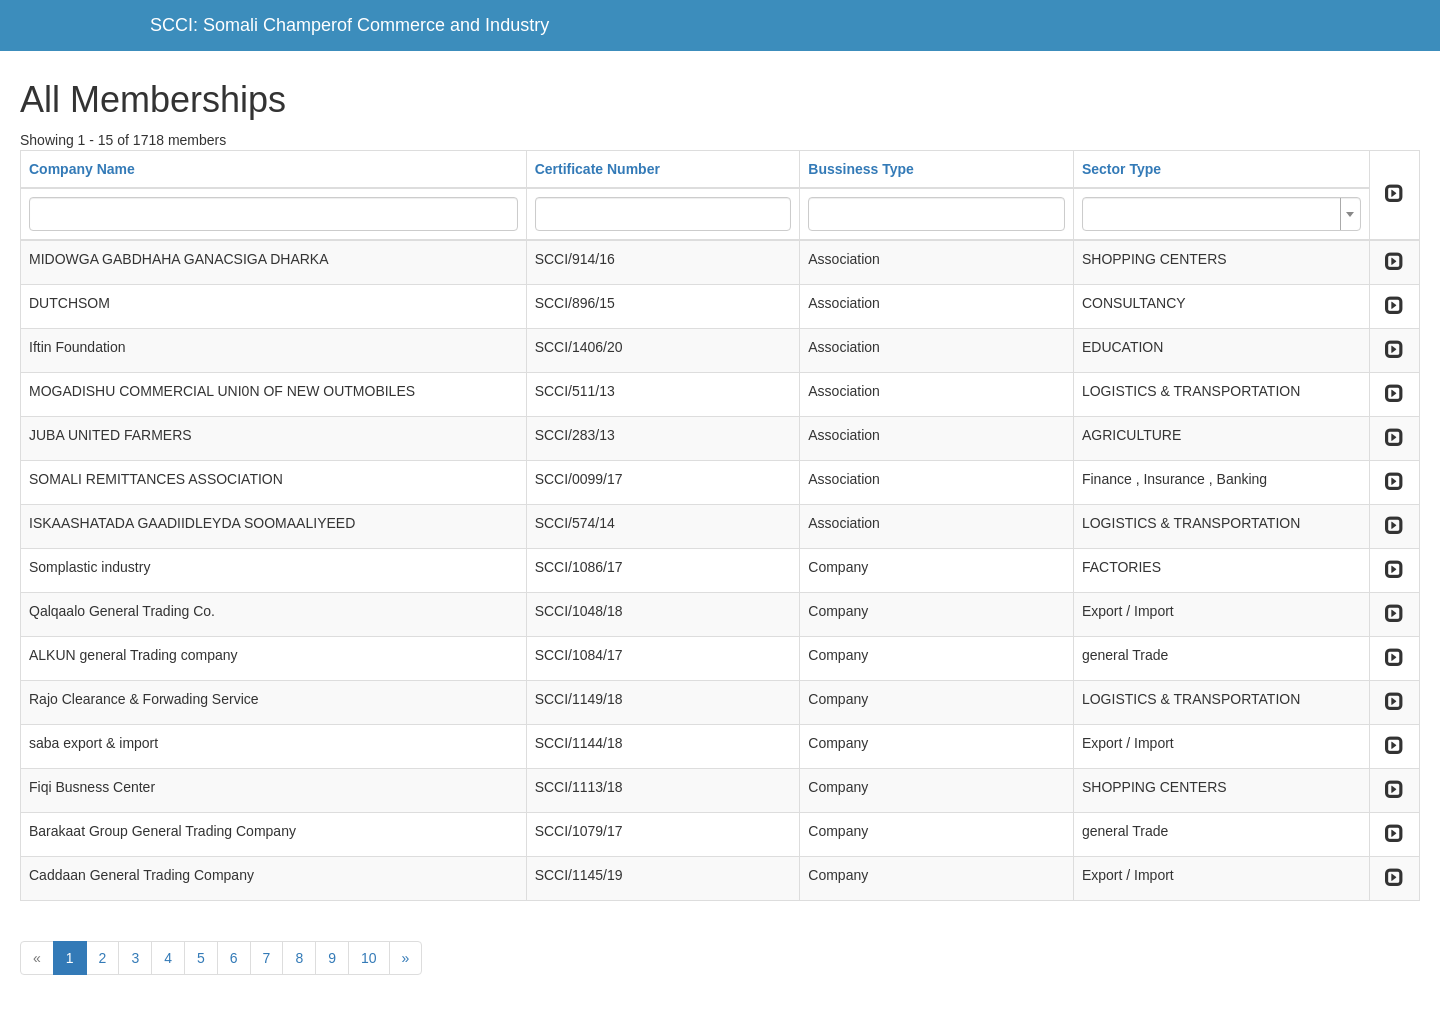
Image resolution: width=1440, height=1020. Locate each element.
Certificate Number (597, 169)
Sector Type (1121, 169)
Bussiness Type (861, 169)
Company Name (82, 169)
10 (369, 958)
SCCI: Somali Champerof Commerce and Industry (349, 25)
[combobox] (1221, 214)
